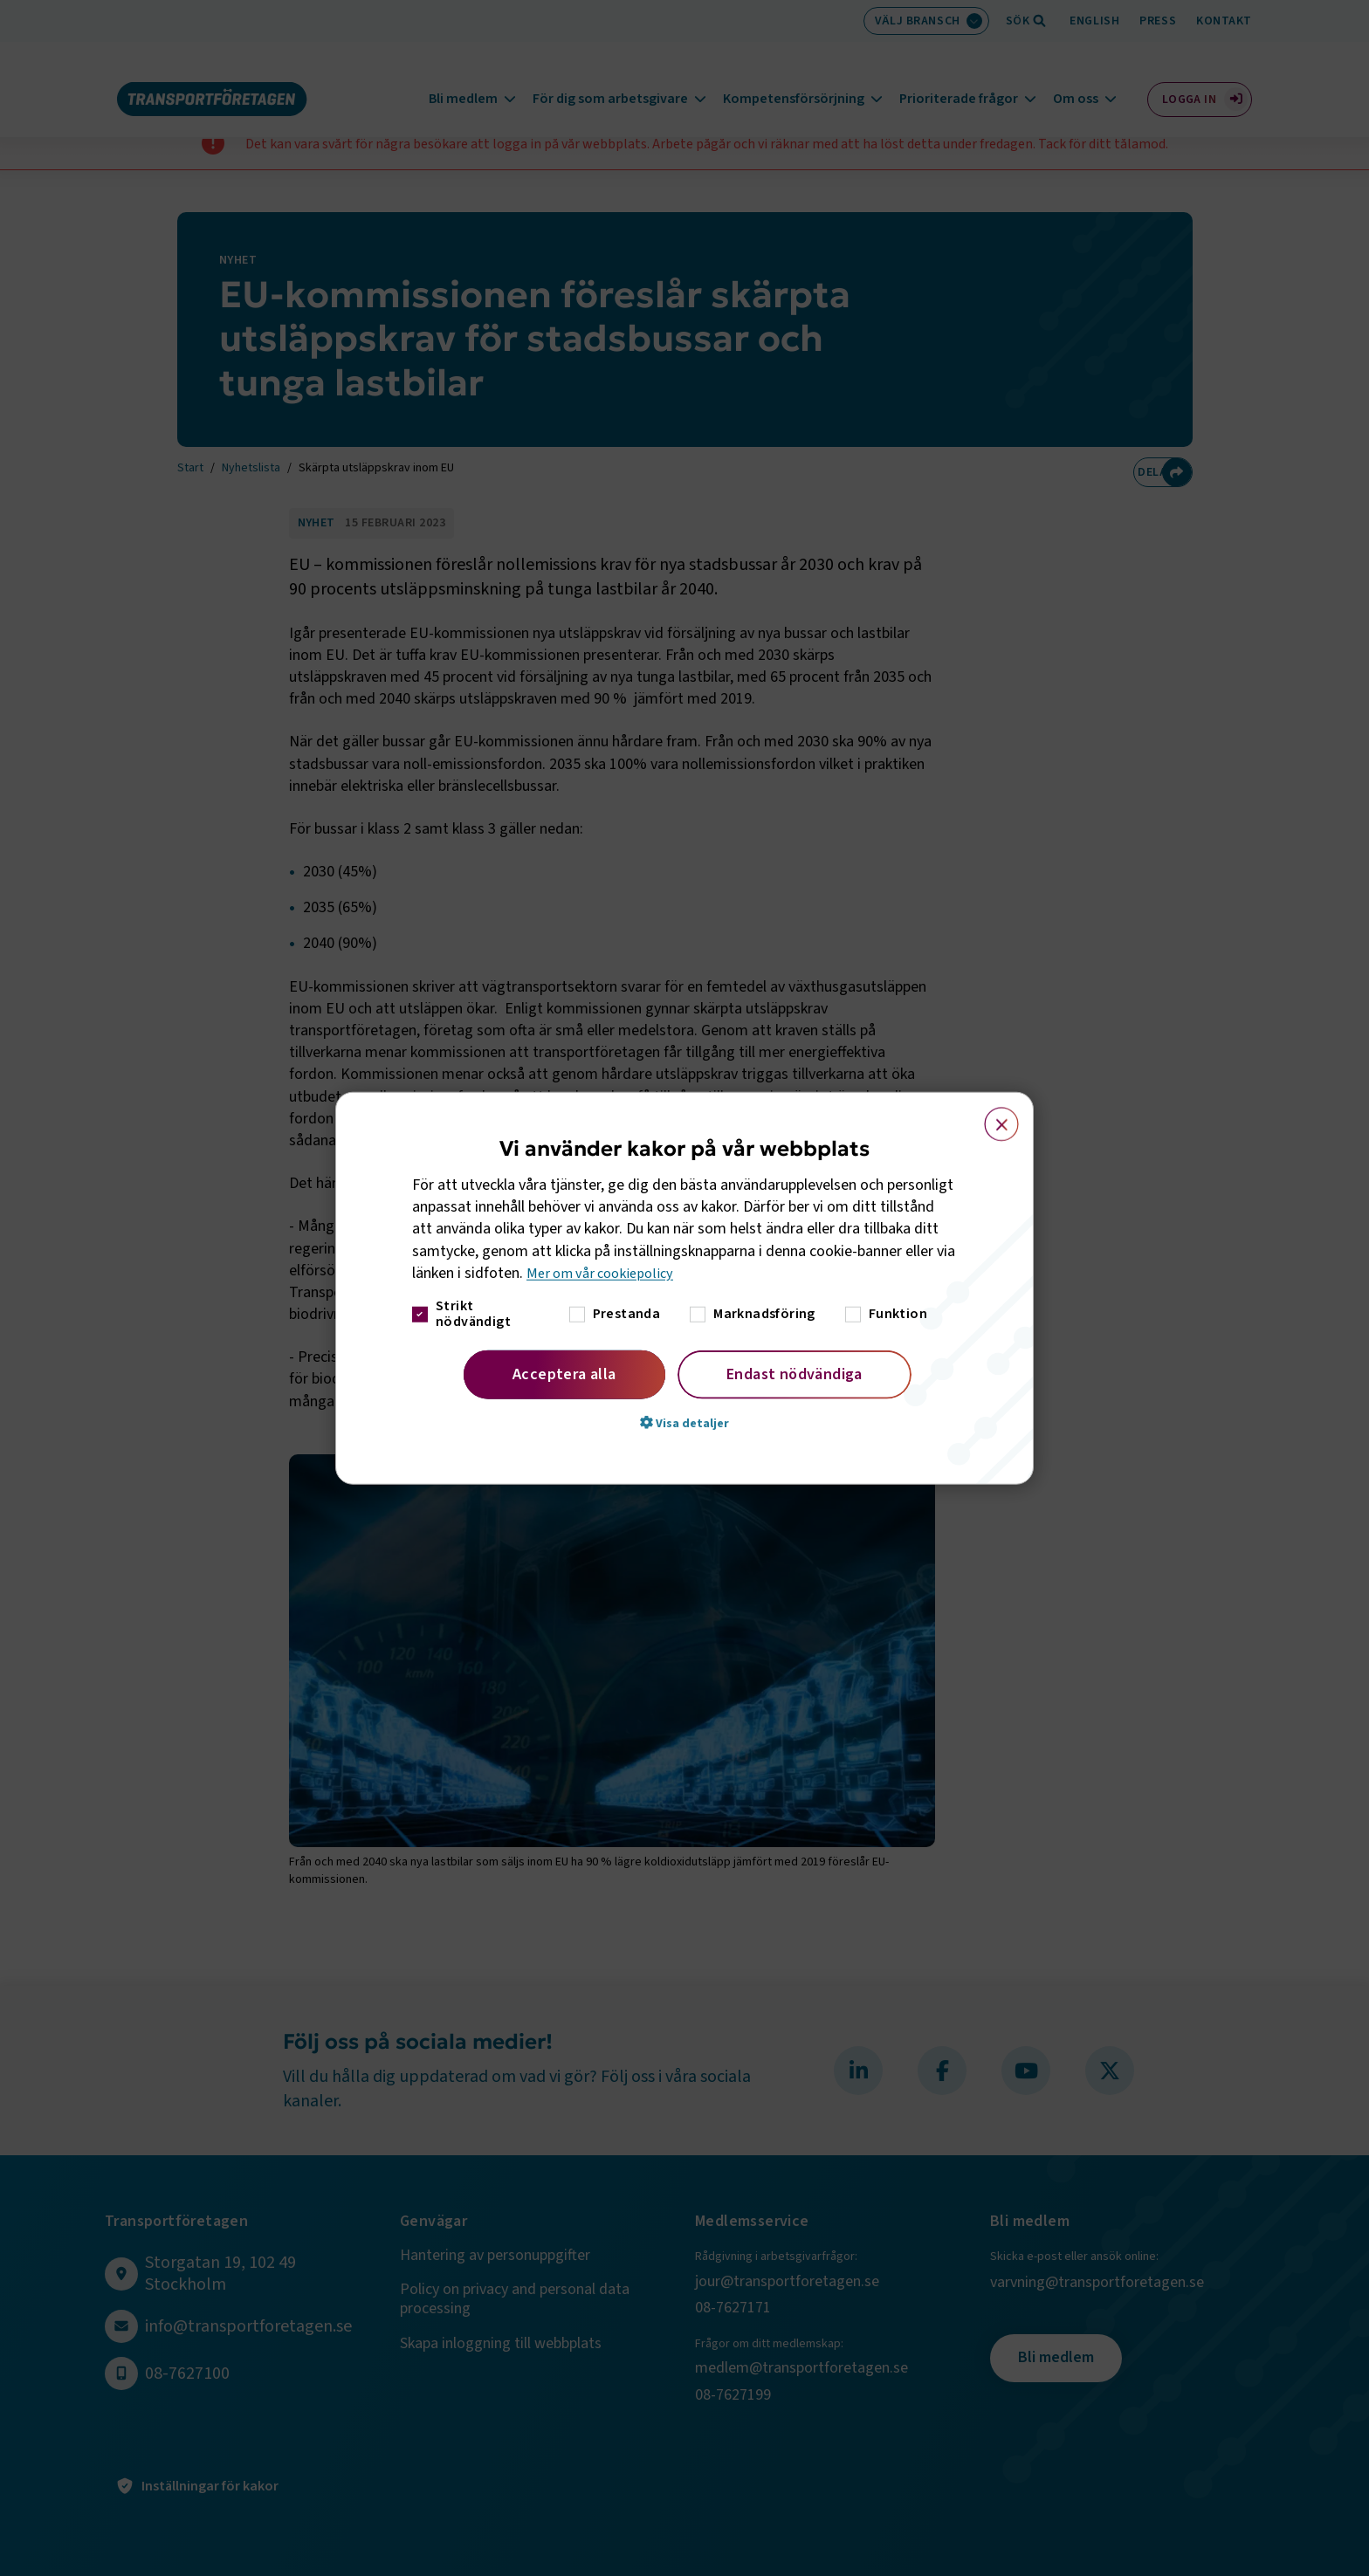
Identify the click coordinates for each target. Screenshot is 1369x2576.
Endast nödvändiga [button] (794, 1374)
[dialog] (684, 1288)
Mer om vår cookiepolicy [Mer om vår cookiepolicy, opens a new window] (605, 1273)
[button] (684, 1422)
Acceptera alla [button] (564, 1374)
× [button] (991, 1115)
